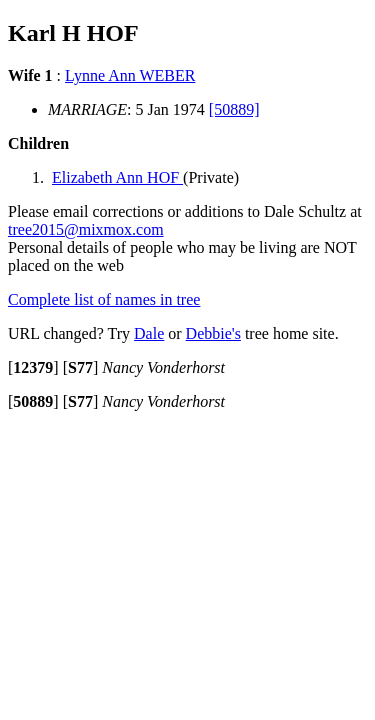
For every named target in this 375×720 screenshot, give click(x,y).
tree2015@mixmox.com (86, 229)
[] (33, 367)
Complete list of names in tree (104, 299)
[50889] (234, 109)
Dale (149, 333)
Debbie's (213, 333)
